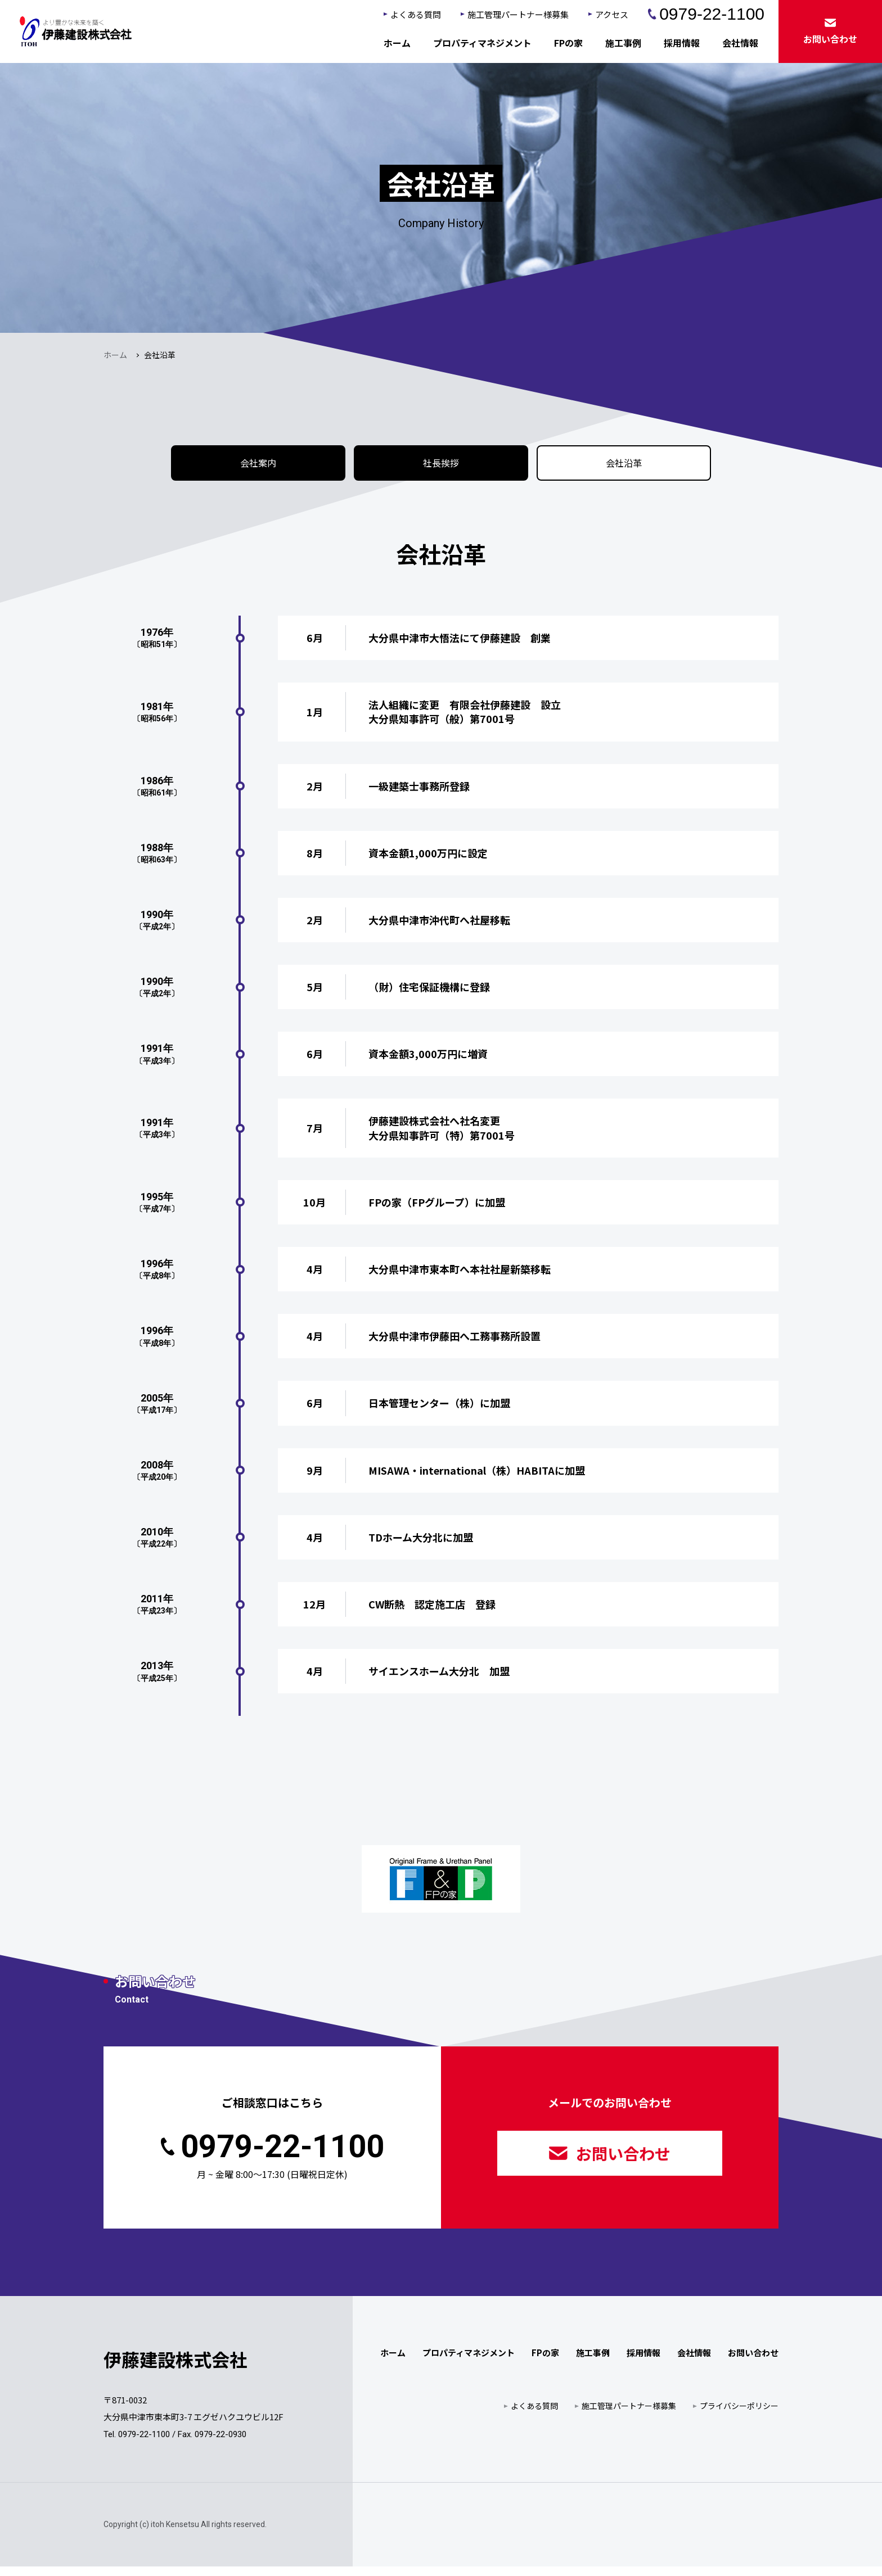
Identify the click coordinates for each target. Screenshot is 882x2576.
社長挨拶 (441, 467)
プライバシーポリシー (739, 2415)
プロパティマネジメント (482, 42)
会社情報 (740, 42)
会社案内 (258, 467)
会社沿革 (624, 467)
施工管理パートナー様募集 (518, 14)
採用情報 (682, 42)
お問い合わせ (609, 2163)
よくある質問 (415, 14)
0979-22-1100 (706, 14)
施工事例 (623, 42)
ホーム (397, 42)
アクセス (611, 14)
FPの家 (568, 42)
